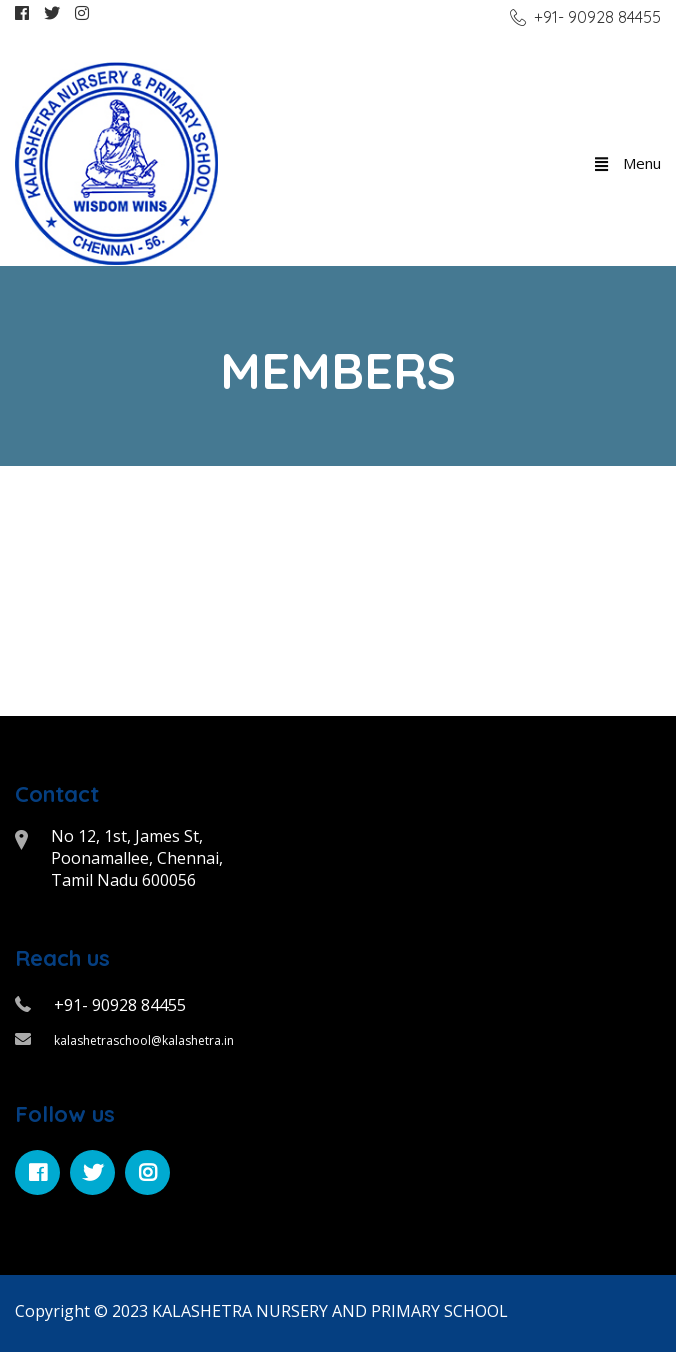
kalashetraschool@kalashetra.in (144, 1040)
